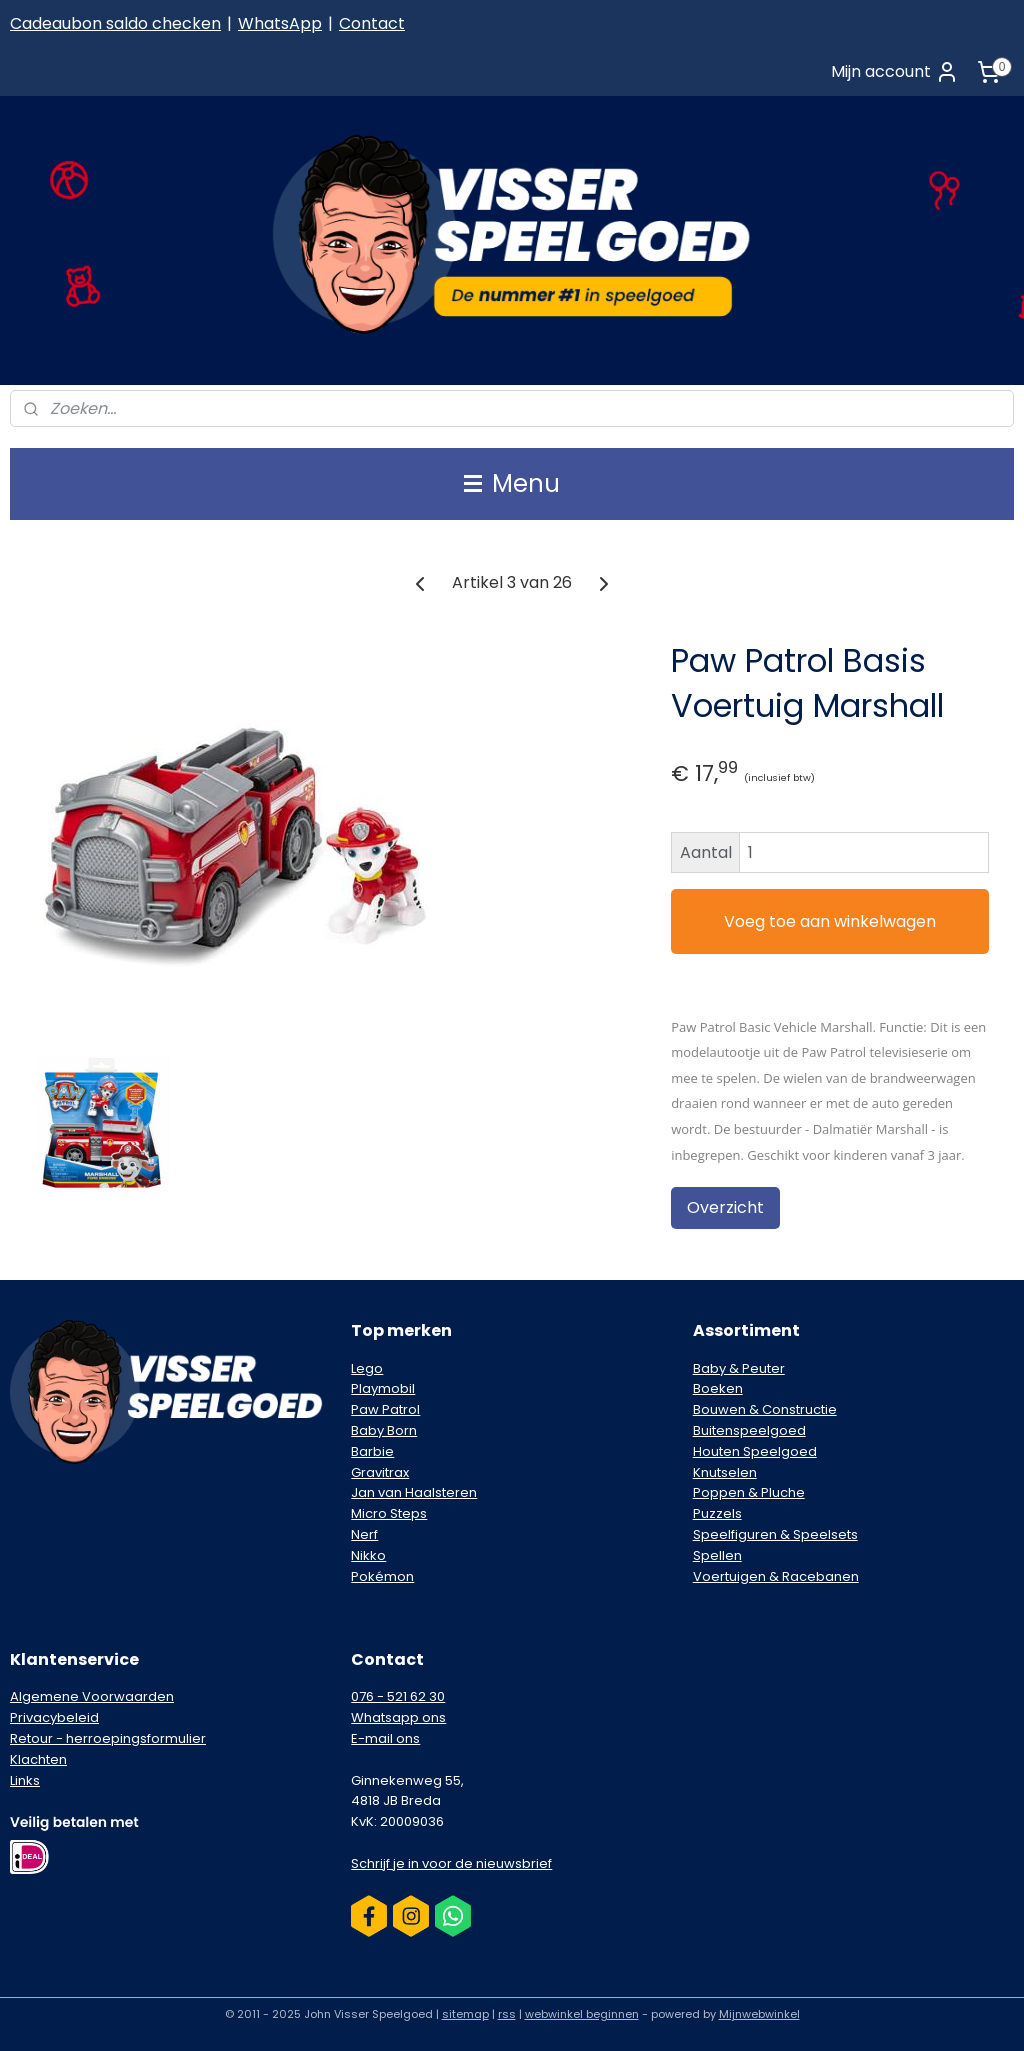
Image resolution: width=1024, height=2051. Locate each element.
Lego (367, 1368)
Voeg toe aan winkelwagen (830, 920)
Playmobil (383, 1388)
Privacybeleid (54, 1717)
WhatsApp (280, 23)
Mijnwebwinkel (759, 2014)
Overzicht (725, 1207)
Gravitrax (380, 1472)
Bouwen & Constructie (765, 1409)
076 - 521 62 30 (398, 1696)
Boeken (718, 1388)
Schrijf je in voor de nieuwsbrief (451, 1863)
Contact (372, 23)
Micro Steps (389, 1513)
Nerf (364, 1534)
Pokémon (382, 1576)
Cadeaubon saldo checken (115, 23)
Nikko (368, 1555)
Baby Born (384, 1430)
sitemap (465, 2014)
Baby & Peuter (739, 1368)
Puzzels (717, 1513)
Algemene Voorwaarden (92, 1696)
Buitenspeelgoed (749, 1430)
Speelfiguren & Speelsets (775, 1534)
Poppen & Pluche (749, 1492)
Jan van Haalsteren (414, 1492)
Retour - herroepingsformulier (108, 1738)
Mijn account (895, 72)
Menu (512, 483)
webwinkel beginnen (582, 2014)
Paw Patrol (385, 1409)
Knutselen (725, 1472)
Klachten (38, 1759)
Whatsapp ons (398, 1717)
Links (25, 1780)
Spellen (717, 1555)
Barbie (372, 1451)
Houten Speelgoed (755, 1451)
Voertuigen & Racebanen (776, 1576)
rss (507, 2014)
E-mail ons (385, 1738)
